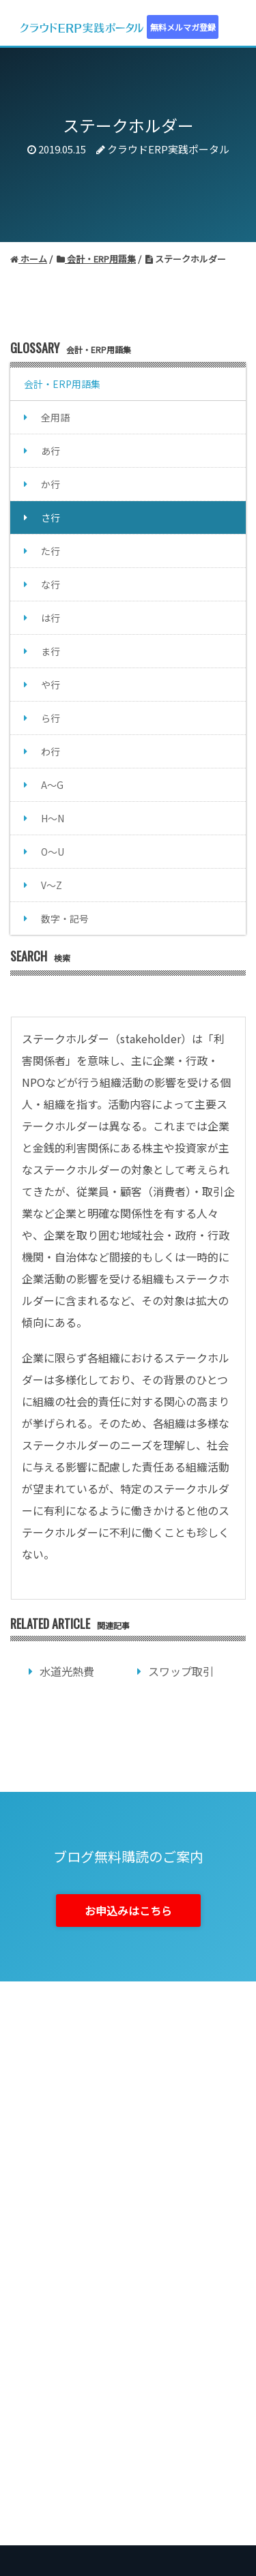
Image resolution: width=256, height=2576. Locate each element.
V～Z (51, 885)
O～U (52, 851)
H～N (52, 818)
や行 (50, 684)
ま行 (50, 651)
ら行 (50, 718)
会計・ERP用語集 (62, 384)
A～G (52, 785)
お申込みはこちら (128, 1910)
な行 (50, 584)
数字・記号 (65, 918)
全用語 (55, 417)
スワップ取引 (181, 1671)
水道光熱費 (67, 1671)
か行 (50, 484)
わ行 (50, 751)
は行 (50, 618)
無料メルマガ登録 (183, 27)
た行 (50, 551)
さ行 (50, 517)
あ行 (50, 451)
